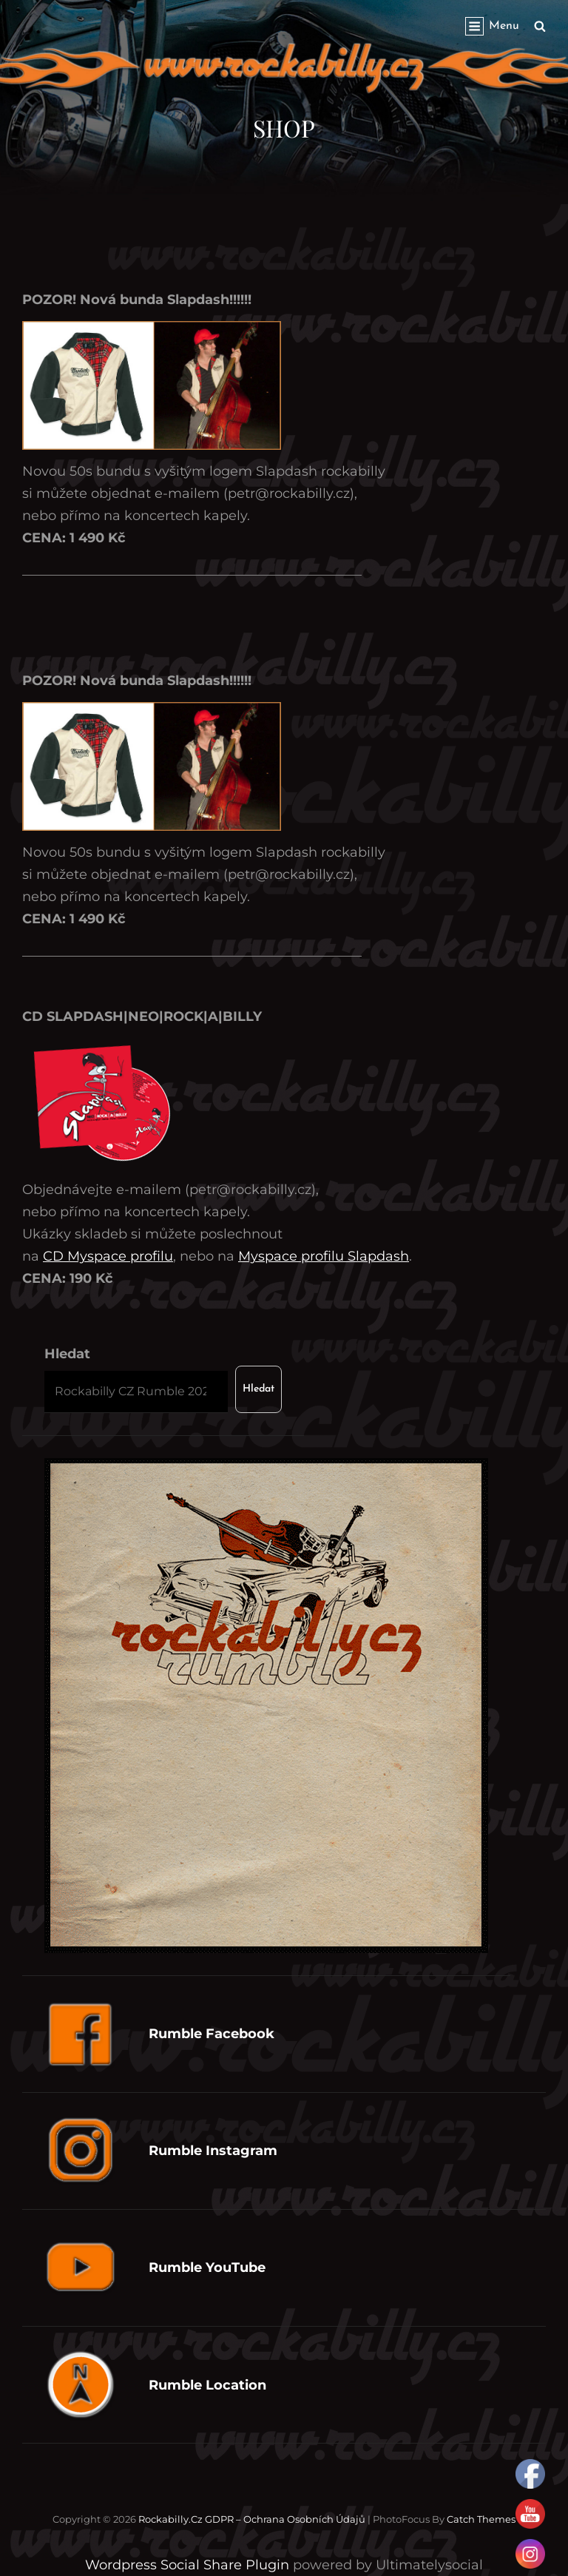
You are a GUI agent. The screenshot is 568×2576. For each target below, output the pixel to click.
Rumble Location (207, 2385)
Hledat (67, 1354)
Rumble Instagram (213, 2150)
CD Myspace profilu (108, 1256)
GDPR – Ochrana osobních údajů (285, 2519)
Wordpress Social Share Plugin (189, 2565)
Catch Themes (481, 2519)
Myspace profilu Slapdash (323, 1256)
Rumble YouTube (207, 2267)
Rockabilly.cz (170, 2519)
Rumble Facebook (211, 2034)
